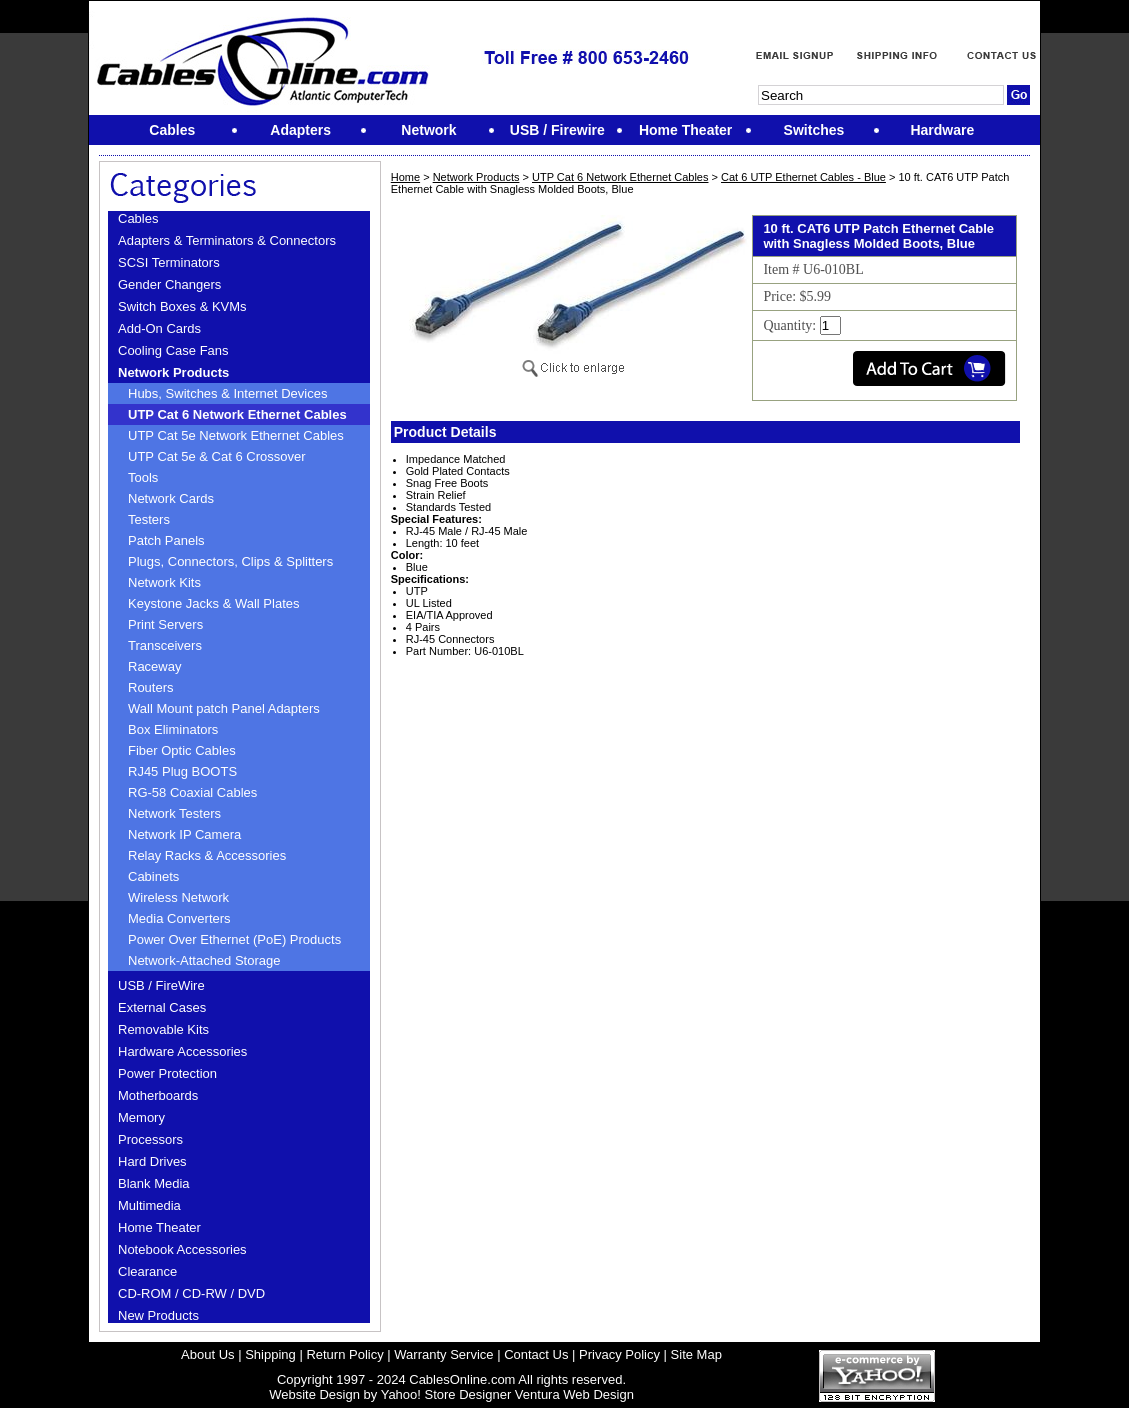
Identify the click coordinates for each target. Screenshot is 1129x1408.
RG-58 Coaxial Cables (192, 792)
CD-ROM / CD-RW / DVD (191, 1293)
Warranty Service (443, 1354)
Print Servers (165, 624)
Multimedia (149, 1205)
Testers (149, 519)
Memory (141, 1117)
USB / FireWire (161, 985)
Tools (143, 477)
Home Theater (159, 1227)
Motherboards (158, 1095)
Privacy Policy (619, 1354)
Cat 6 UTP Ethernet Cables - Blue (803, 177)
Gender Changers (169, 284)
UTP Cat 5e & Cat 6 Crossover (217, 456)
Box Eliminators (173, 729)
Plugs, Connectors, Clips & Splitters (230, 561)
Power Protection (167, 1073)
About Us (207, 1354)
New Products (158, 1315)
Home (405, 177)
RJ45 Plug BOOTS (182, 771)
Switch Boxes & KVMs (182, 306)
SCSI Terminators (169, 262)
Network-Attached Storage (204, 960)
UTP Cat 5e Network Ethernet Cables (236, 435)
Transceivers (165, 645)
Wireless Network (178, 897)
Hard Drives (152, 1161)
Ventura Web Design (574, 1394)
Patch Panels (166, 540)
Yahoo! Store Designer (446, 1394)
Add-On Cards (159, 328)
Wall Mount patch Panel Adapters (224, 708)
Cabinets (153, 876)
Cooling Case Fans (173, 350)
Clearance (147, 1271)
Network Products (173, 372)
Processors (150, 1139)
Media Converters (179, 918)
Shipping (270, 1354)
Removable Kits (163, 1029)
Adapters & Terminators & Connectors (227, 240)
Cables (138, 218)
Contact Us (536, 1354)
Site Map (696, 1354)
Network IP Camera (184, 834)
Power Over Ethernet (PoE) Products (234, 939)
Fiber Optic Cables (182, 750)
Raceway (154, 666)
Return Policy (344, 1354)
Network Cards (171, 498)
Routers (151, 687)
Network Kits (164, 582)
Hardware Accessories (182, 1051)
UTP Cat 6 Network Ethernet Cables (237, 414)
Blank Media (154, 1183)
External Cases (162, 1007)
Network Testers (174, 813)
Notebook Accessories (182, 1249)
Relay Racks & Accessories (207, 855)
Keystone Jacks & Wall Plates (213, 603)
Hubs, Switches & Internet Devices (227, 393)
